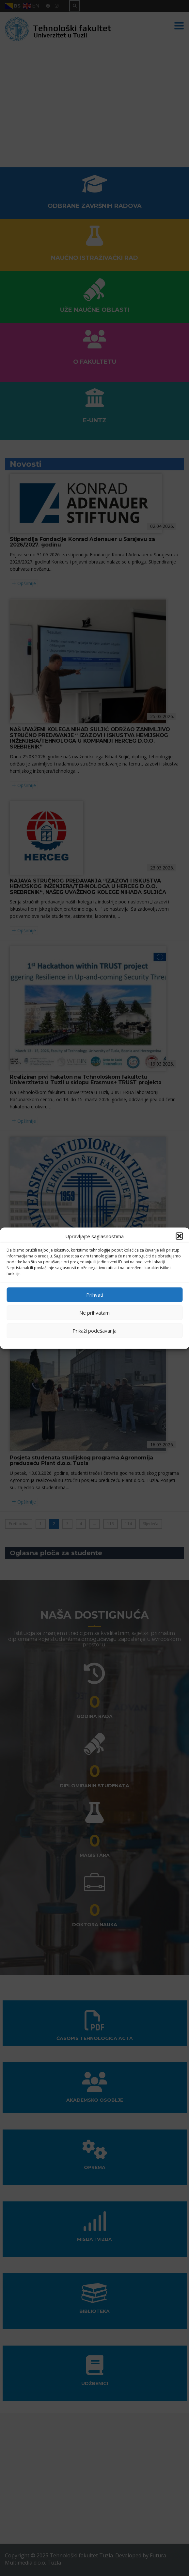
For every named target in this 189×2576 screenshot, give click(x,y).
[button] (179, 1236)
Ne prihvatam (94, 1312)
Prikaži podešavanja (94, 1330)
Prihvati (94, 1294)
